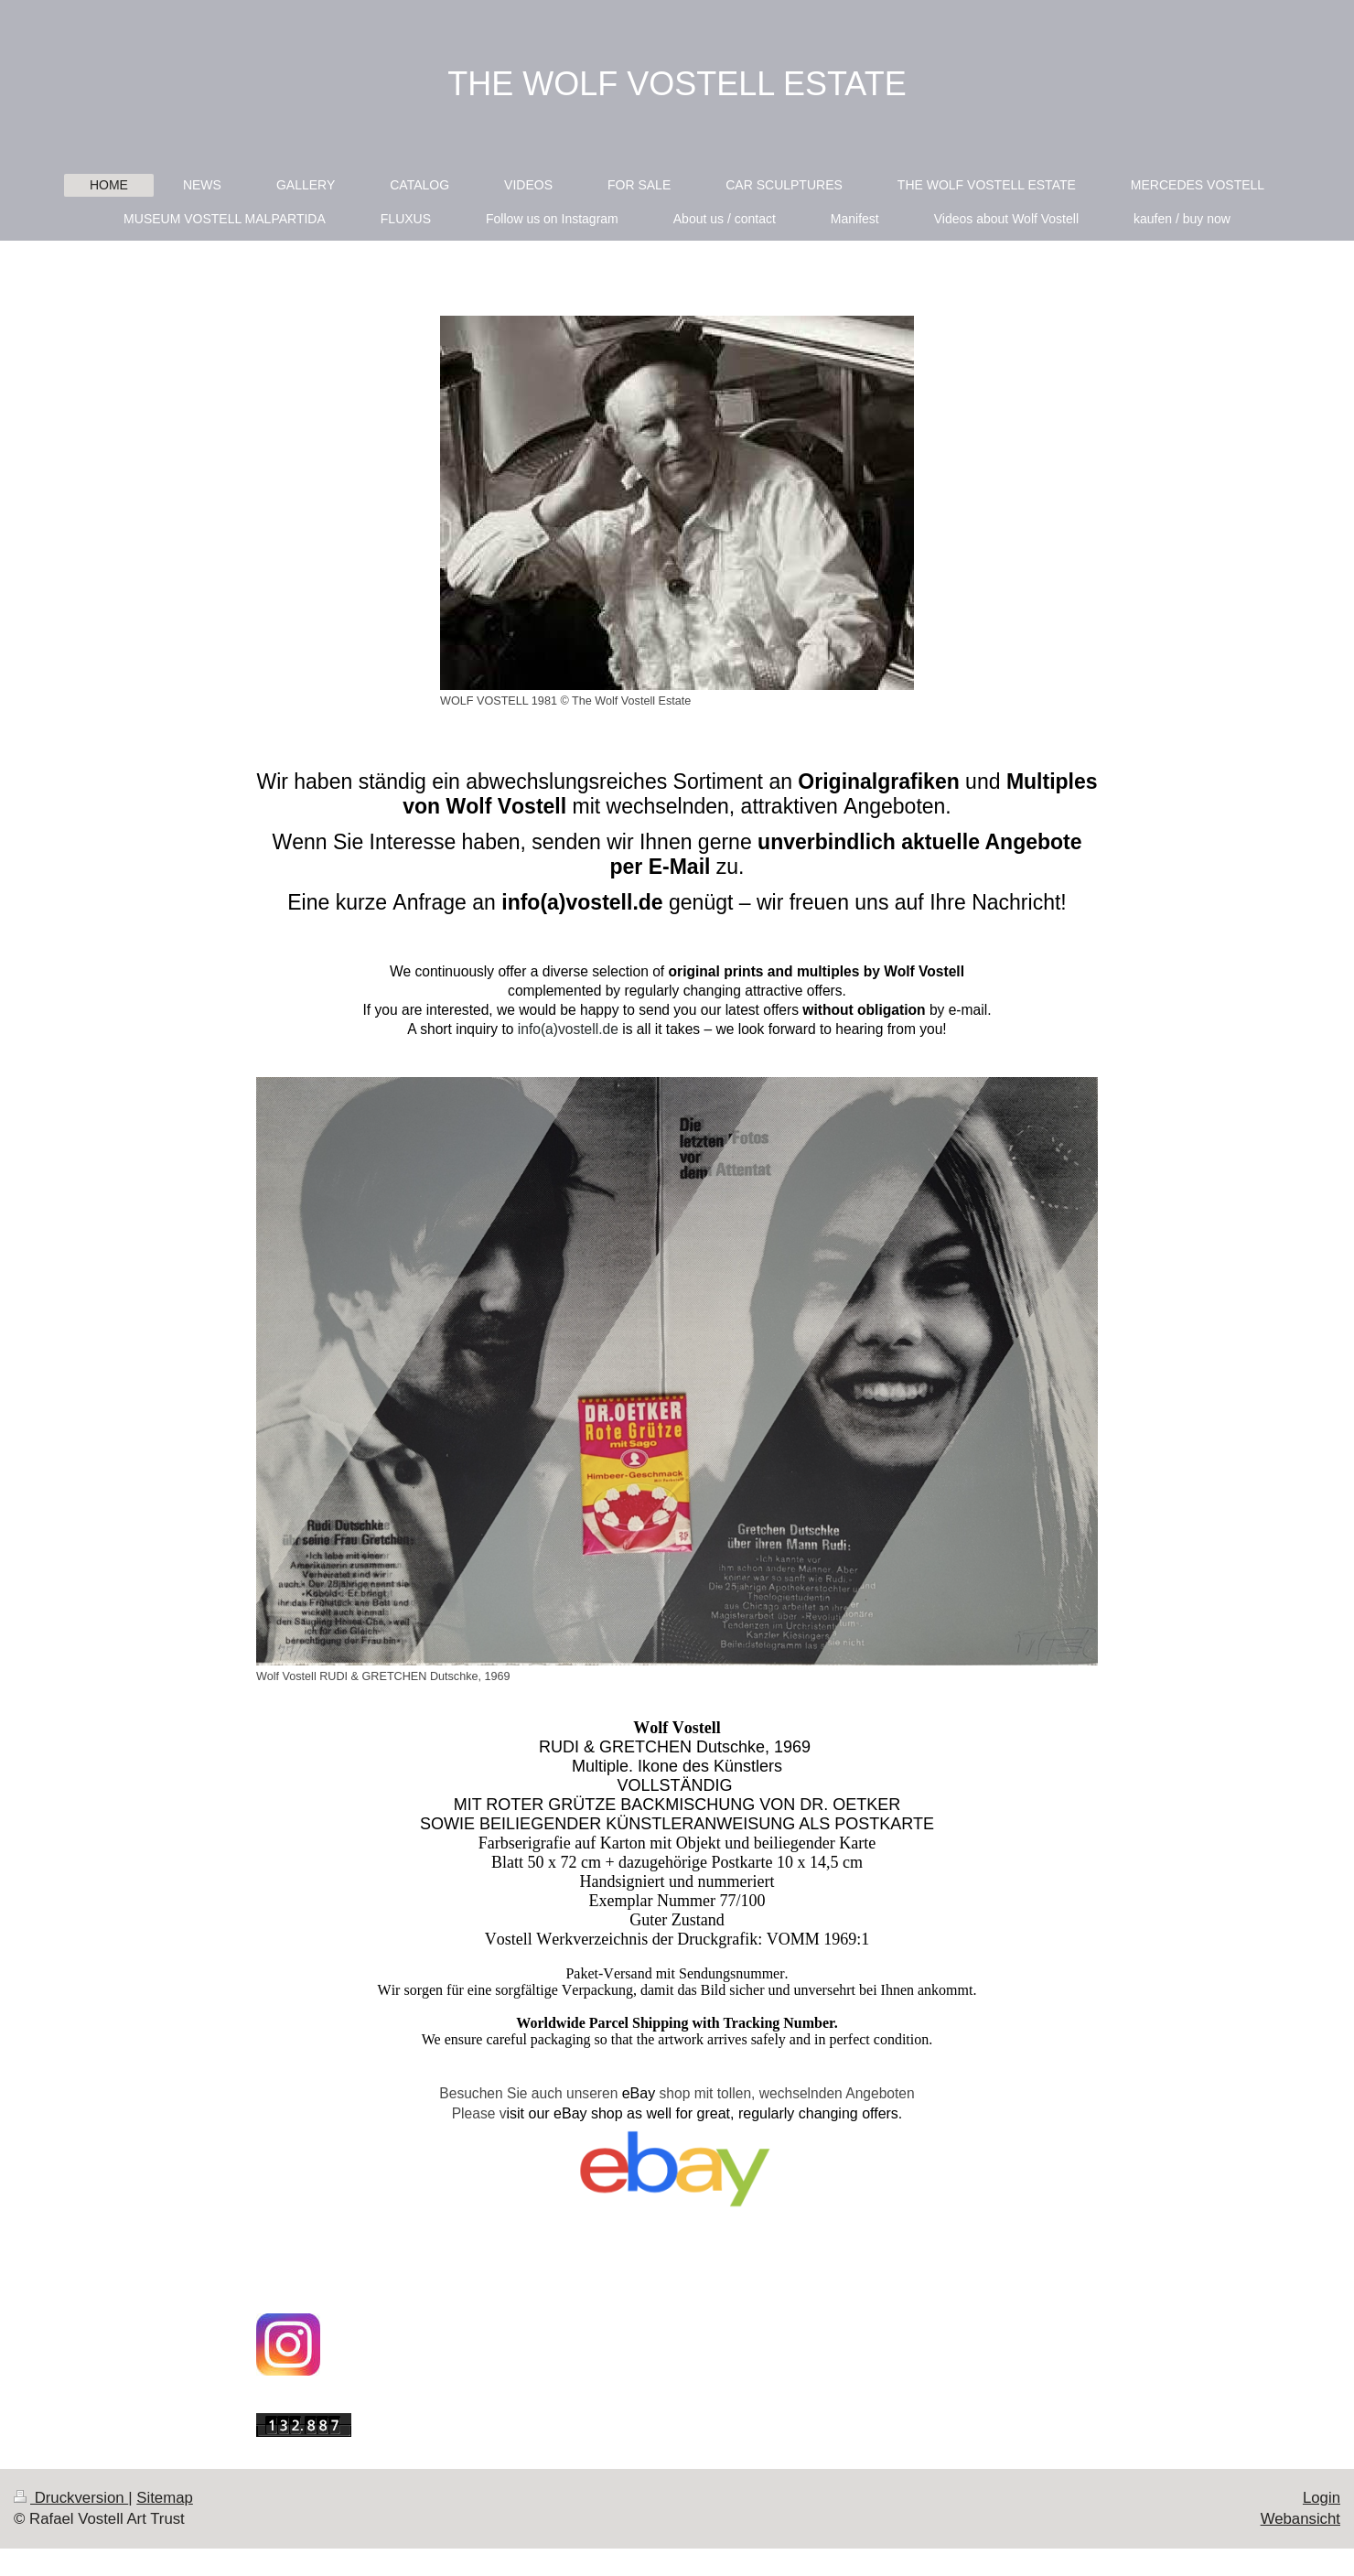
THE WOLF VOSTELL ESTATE (676, 83)
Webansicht (1300, 2518)
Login (1321, 2497)
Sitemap (164, 2497)
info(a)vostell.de (568, 1029)
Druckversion (71, 2497)
